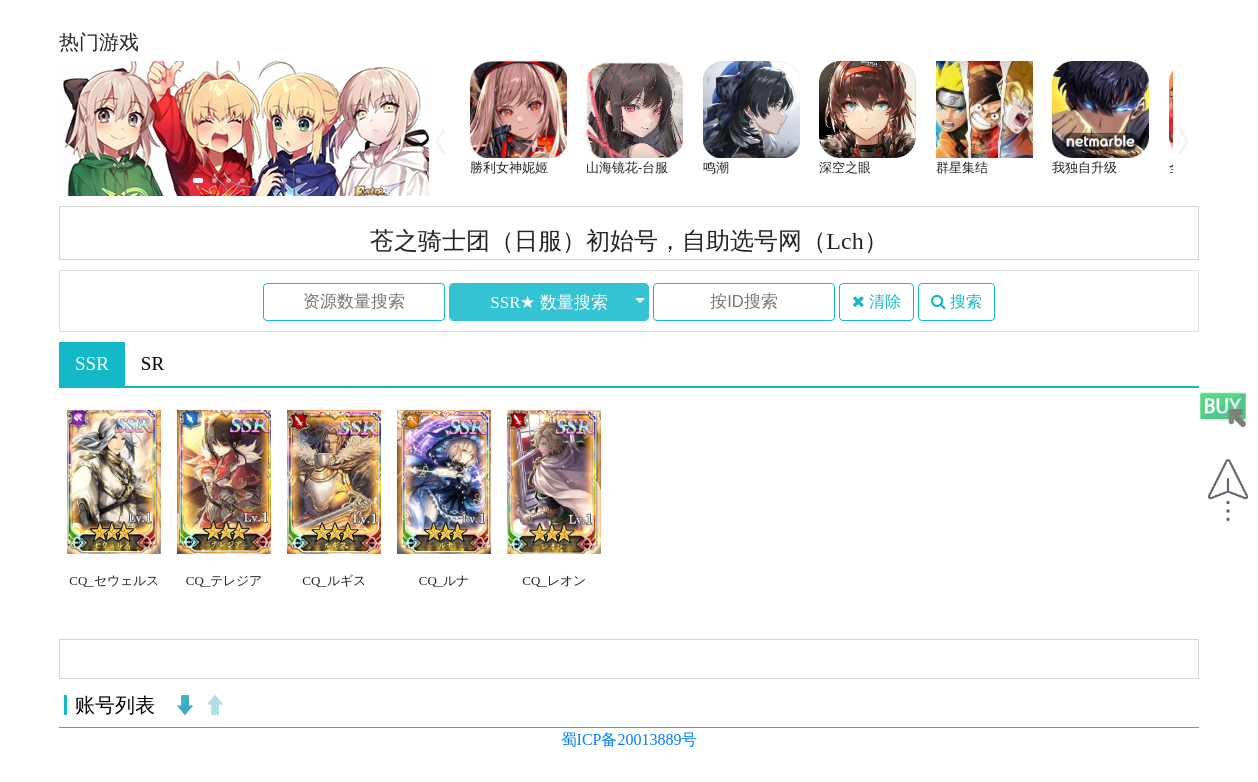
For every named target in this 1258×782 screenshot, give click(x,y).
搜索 (956, 301)
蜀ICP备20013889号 (629, 739)
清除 (876, 301)
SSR (92, 363)
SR (152, 363)
